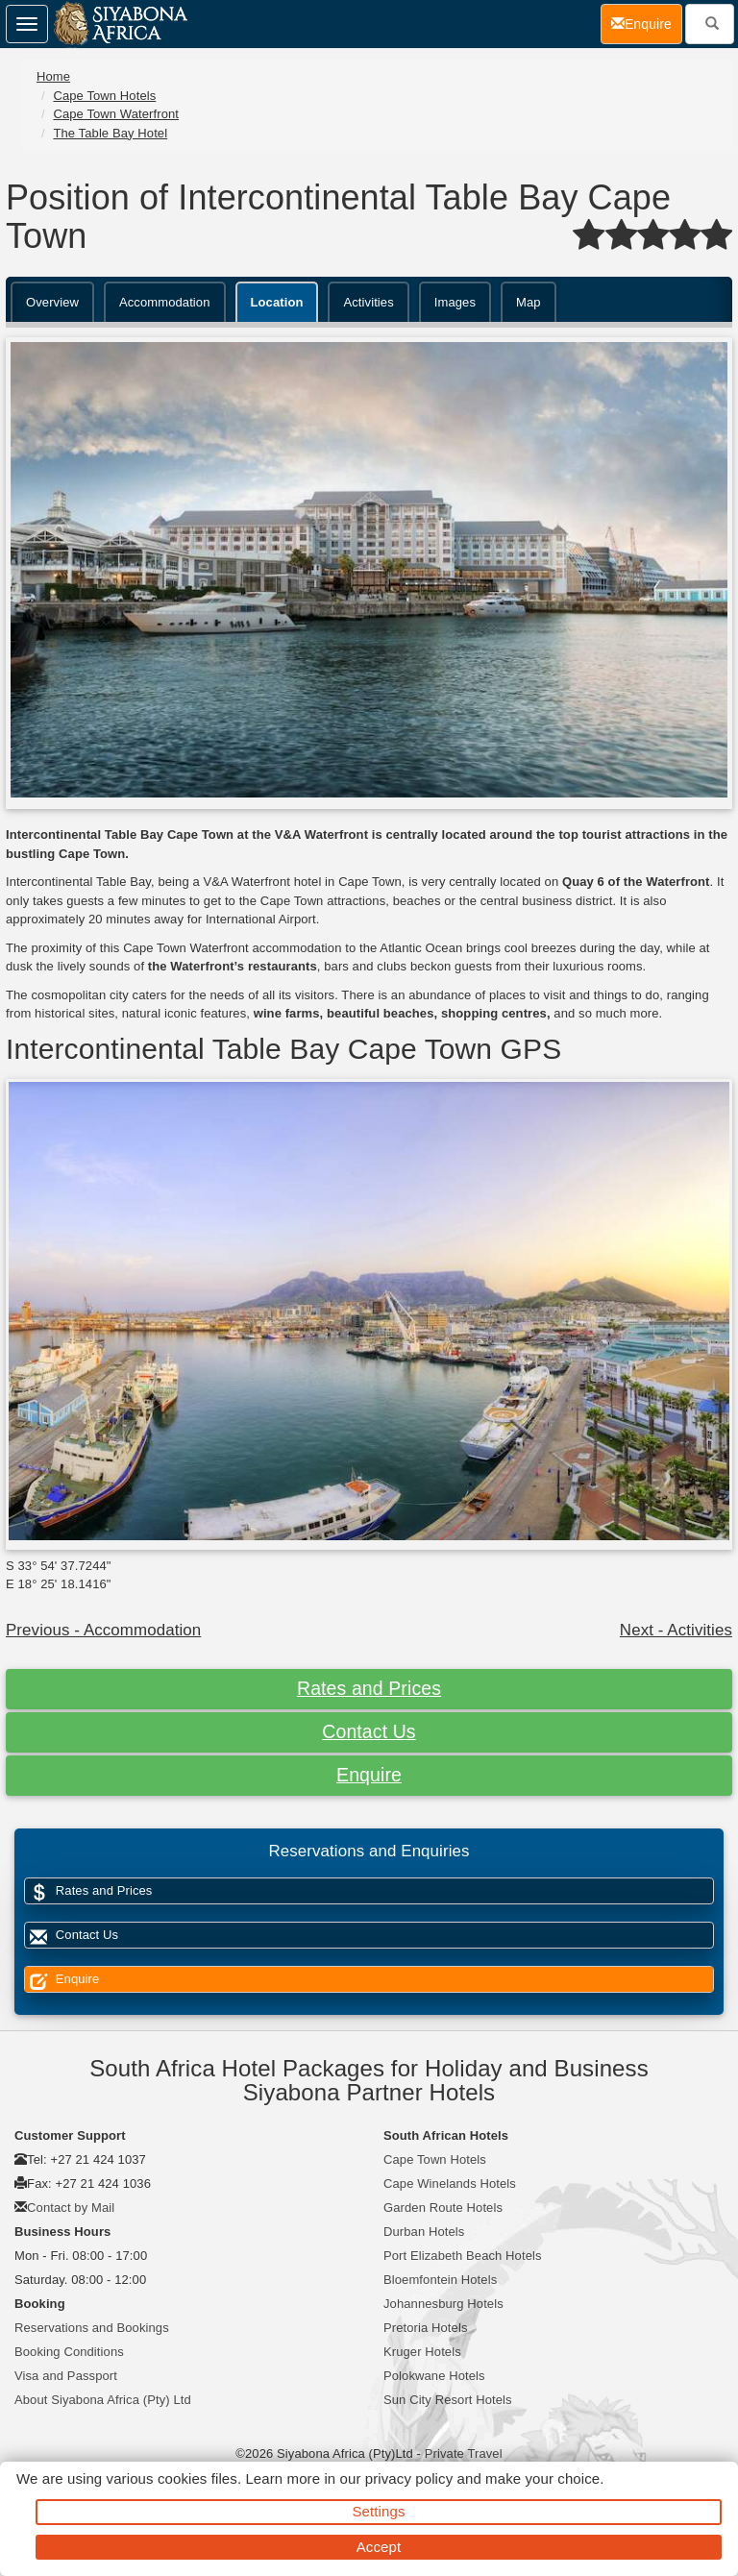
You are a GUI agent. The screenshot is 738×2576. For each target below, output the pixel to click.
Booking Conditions (69, 2351)
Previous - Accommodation (103, 1630)
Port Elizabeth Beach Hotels (462, 2255)
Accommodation (164, 302)
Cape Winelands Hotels (449, 2183)
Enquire (369, 1774)
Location (277, 302)
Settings (379, 2511)
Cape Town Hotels (104, 95)
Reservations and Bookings (91, 2327)
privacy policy (409, 2478)
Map (528, 302)
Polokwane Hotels (434, 2375)
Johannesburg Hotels (443, 2303)
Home (53, 76)
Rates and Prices (369, 1688)
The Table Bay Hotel (110, 133)
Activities (368, 302)
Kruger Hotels (422, 2351)
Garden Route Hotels (443, 2207)
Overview (52, 302)
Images (455, 302)
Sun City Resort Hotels (447, 2399)
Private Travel (464, 2453)
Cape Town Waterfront (116, 114)
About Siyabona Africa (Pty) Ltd (102, 2399)
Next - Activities (676, 1630)
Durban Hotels (423, 2231)
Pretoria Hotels (425, 2327)
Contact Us (368, 1731)
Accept (379, 2547)
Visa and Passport (65, 2375)
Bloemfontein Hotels (440, 2279)
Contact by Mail (70, 2207)
